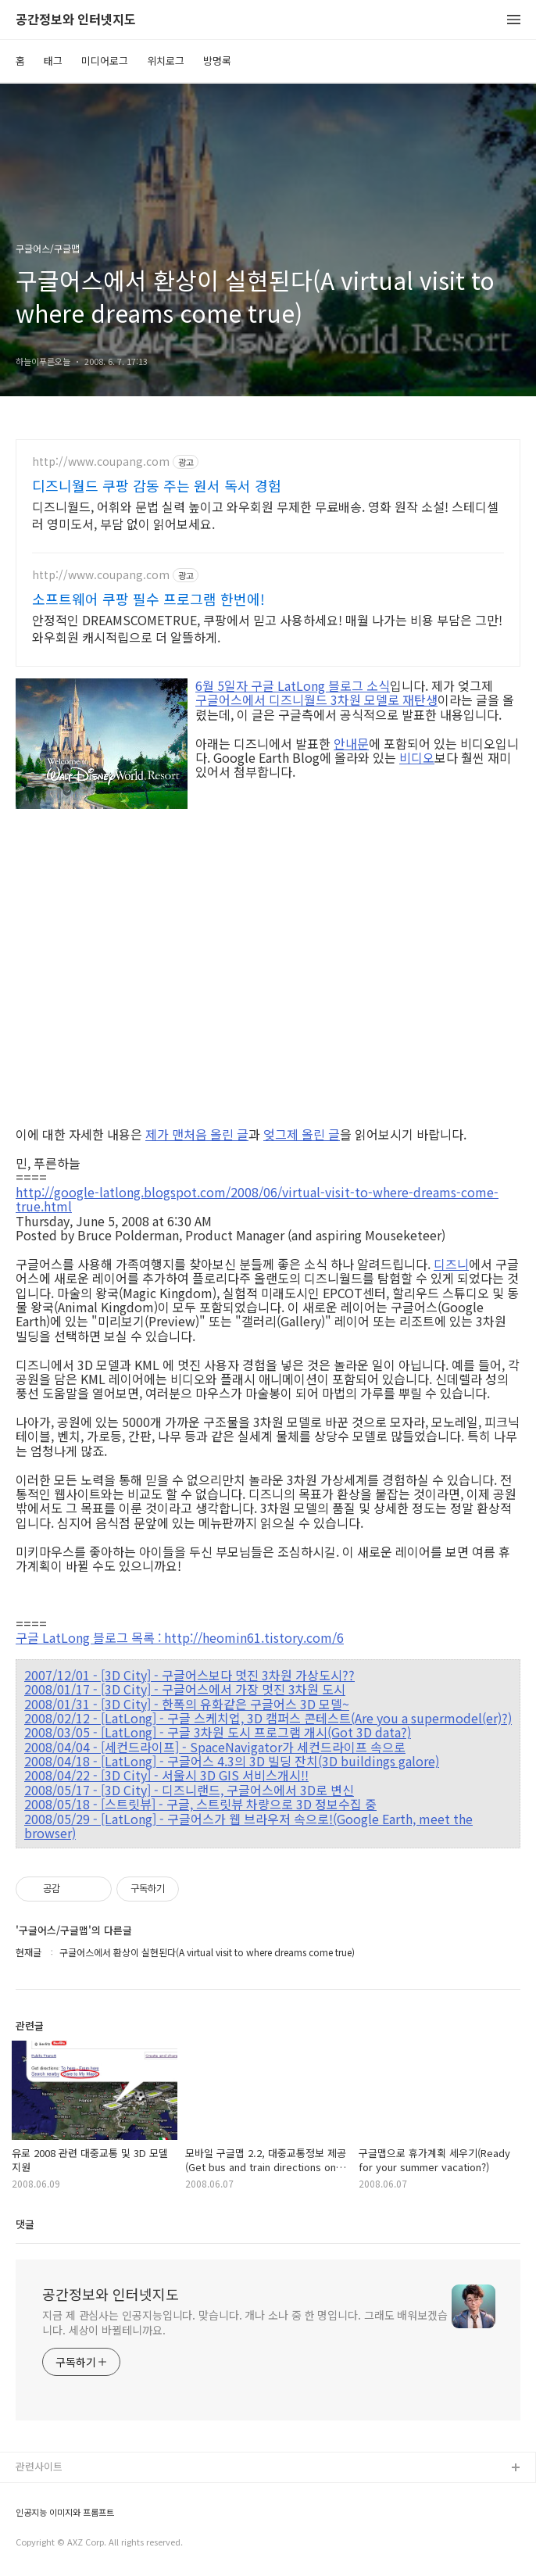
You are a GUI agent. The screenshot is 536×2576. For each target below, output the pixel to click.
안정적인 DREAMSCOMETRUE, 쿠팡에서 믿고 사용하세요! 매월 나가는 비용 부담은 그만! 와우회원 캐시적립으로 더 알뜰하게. (267, 628)
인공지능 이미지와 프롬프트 (65, 2512)
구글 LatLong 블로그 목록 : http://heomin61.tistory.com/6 (180, 1637)
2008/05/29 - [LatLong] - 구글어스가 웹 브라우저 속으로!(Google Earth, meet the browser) (248, 1826)
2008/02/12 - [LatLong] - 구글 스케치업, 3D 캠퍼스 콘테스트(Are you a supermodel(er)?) (268, 1718)
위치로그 (165, 60)
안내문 (351, 743)
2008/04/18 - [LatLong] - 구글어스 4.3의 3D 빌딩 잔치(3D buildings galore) (231, 1761)
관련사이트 (39, 2466)
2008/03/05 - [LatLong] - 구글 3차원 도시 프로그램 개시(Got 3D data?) (217, 1732)
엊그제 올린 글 (301, 1134)
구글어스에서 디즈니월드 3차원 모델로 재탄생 (316, 699)
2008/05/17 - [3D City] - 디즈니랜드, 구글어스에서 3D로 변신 (189, 1790)
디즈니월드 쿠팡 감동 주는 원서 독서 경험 (156, 485)
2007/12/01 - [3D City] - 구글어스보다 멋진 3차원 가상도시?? (189, 1675)
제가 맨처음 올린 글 (196, 1134)
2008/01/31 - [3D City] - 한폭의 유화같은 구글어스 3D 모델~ (186, 1704)
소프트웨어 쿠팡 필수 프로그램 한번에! (148, 598)
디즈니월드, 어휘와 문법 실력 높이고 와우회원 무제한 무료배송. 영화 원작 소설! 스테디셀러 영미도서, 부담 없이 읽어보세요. (265, 514)
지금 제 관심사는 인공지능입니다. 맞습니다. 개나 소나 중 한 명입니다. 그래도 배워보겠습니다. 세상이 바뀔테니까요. (245, 2322)
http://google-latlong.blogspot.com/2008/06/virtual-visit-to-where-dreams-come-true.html (257, 1199)
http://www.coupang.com (101, 461)
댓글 (25, 2223)
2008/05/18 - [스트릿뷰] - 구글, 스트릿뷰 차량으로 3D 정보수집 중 (200, 1804)
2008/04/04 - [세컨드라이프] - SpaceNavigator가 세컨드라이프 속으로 (215, 1747)
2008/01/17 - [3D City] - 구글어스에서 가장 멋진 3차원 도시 (184, 1689)
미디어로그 (104, 60)
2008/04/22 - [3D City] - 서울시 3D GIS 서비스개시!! (166, 1775)
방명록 (217, 60)
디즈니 (451, 1264)
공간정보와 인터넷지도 (76, 20)
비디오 (416, 757)
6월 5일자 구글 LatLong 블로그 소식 (292, 685)
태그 (53, 60)
